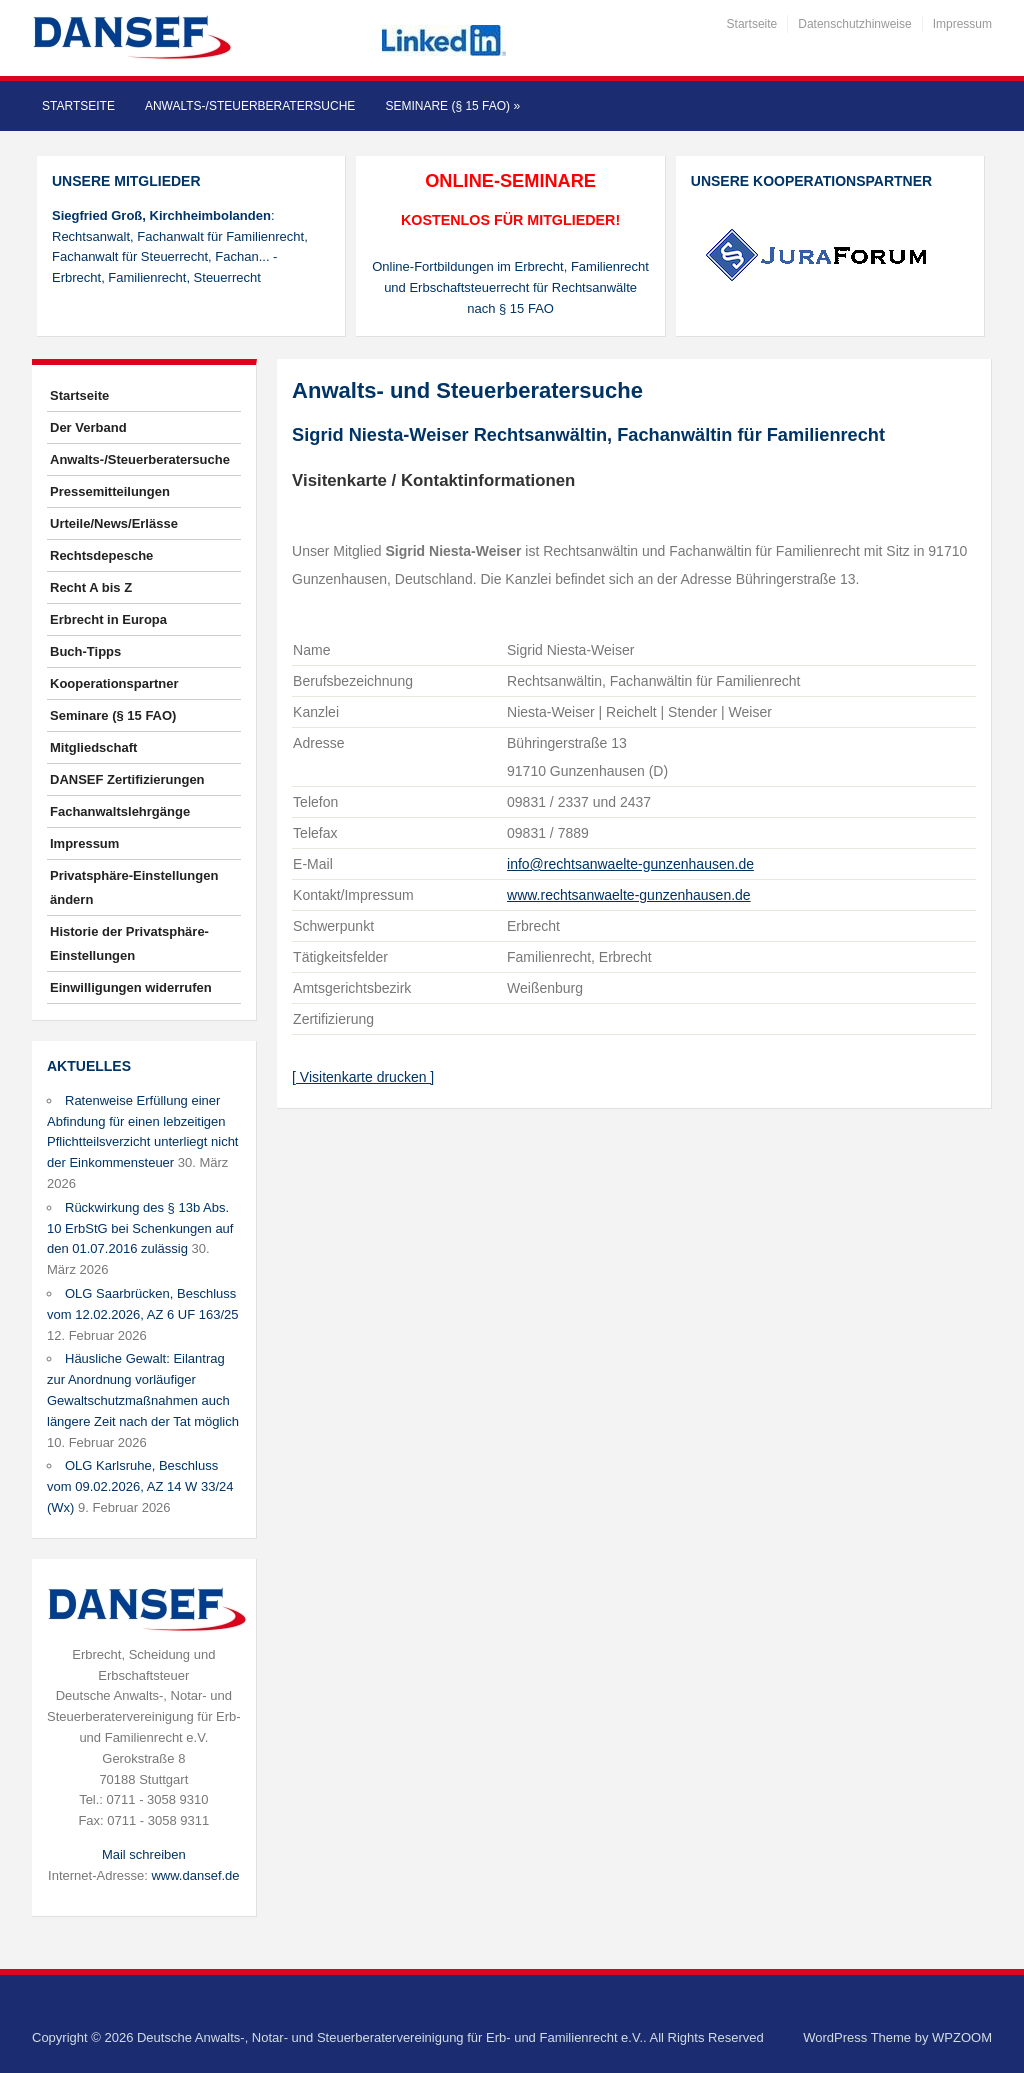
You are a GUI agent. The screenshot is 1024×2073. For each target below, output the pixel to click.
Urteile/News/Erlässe (114, 523)
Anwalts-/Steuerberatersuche (250, 106)
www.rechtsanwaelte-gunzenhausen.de (629, 895)
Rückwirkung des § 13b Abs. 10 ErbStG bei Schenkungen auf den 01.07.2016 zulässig (140, 1228)
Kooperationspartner (114, 683)
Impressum (962, 24)
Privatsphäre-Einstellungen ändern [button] (134, 887)
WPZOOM (962, 2037)
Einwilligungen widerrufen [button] (131, 987)
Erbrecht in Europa (108, 619)
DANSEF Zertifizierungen (127, 779)
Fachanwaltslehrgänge (120, 811)
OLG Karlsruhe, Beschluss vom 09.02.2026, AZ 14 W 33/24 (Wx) (140, 1486)
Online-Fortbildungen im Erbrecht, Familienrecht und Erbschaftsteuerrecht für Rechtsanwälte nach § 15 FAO (510, 287)
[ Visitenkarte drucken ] (363, 1077)
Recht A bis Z (91, 587)
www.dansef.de (195, 1875)
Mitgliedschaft (93, 747)
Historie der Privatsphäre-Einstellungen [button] (129, 943)
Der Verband (88, 427)
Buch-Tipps (85, 651)
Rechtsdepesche (101, 555)
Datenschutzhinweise (854, 24)
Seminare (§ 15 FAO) (452, 106)
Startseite (752, 24)
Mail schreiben (144, 1854)
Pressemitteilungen (110, 491)
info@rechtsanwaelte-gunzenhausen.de (630, 864)
